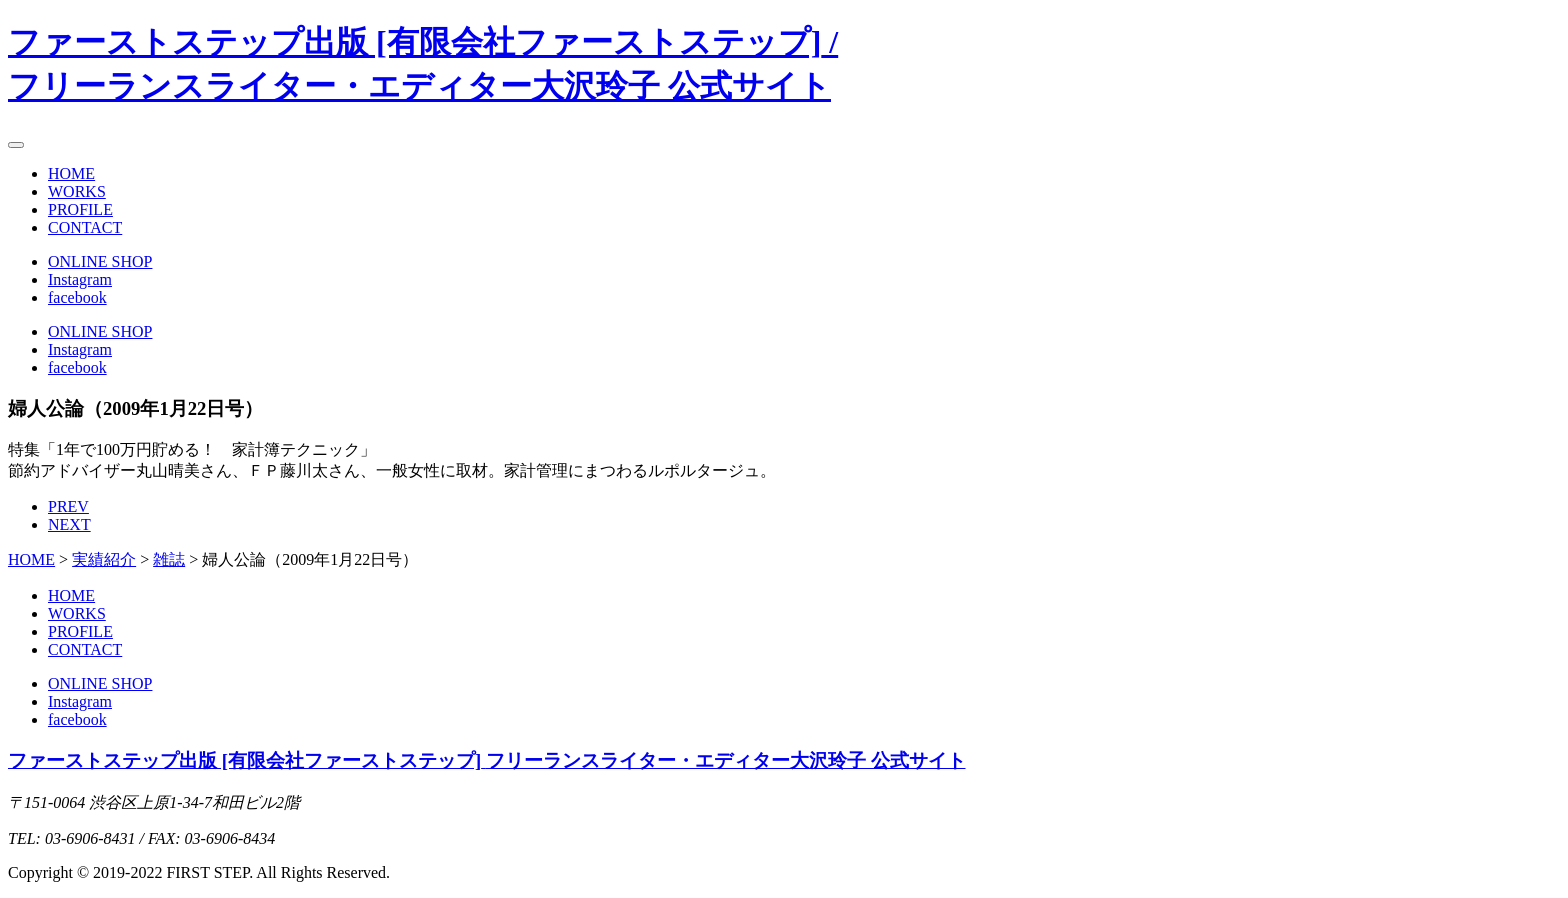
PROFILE (80, 209)
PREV (68, 506)
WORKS (77, 191)
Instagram (80, 279)
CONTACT (85, 227)
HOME (71, 173)
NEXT (69, 524)
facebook (77, 297)
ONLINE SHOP (100, 261)
